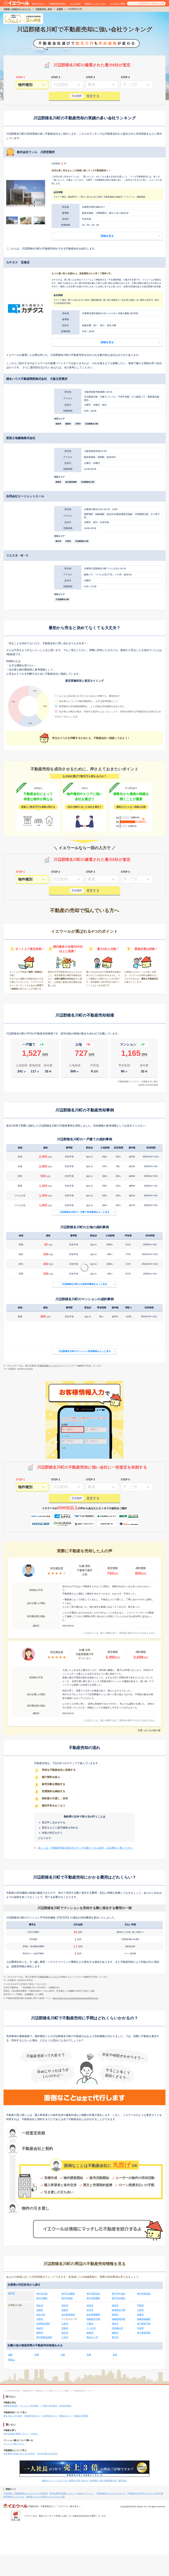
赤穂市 (90, 2305)
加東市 (140, 2314)
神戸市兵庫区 (118, 2298)
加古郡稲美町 (68, 2314)
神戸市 (11, 2293)
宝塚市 (64, 2328)
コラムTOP (75, 3)
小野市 (140, 2310)
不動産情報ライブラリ (48, 1365)
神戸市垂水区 (93, 2293)
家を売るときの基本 (12, 2416)
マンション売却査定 (29, 2406)
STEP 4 (125, 77)
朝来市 (115, 2305)
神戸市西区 (67, 2298)
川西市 (39, 2319)
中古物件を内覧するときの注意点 (19, 2453)
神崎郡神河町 (118, 2319)
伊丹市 (90, 2310)
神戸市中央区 (118, 2293)
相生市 (39, 2305)
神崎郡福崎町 (144, 2319)
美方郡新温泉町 (44, 2337)
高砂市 (39, 2328)
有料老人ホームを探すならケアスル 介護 (45, 2497)
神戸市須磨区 (68, 2293)
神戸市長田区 (144, 2293)
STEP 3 (90, 77)
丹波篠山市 (117, 2328)
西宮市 (64, 2332)
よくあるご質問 (117, 3)
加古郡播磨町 (93, 2314)
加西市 (115, 2314)
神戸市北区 (42, 2293)
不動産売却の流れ (57, 3)
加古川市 (40, 2314)
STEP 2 (55, 77)
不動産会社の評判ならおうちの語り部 (145, 2493)
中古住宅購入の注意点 (47, 2453)
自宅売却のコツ (49, 2416)
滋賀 (10, 2354)
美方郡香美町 (144, 2332)
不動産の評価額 (80, 2416)
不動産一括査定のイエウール (17, 9)
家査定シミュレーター (95, 3)
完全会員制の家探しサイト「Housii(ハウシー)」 (72, 2493)
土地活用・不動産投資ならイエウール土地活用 (25, 2493)
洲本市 (115, 2323)
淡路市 (64, 2310)
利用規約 (94, 2480)
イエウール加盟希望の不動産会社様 (145, 3)
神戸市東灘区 (93, 2298)
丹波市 (140, 2328)
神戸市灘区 (42, 2298)
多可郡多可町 (144, 2323)
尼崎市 (39, 2310)
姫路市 (115, 2332)
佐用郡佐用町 (43, 2323)
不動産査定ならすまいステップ (111, 2493)
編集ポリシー (48, 2480)
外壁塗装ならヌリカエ (13, 2497)
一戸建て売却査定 (48, 2406)
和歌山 (11, 2360)
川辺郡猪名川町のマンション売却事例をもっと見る (86, 1351)
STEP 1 (20, 77)
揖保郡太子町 (118, 2310)
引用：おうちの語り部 (149, 1730)
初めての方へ (38, 3)
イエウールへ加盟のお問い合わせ (72, 2480)
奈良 (115, 2354)
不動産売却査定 (10, 2406)
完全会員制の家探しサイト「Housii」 (21, 2433)
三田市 (64, 2323)
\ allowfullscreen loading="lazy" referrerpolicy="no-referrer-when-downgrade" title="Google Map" (27, 406)
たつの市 (91, 2328)
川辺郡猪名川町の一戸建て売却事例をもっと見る (87, 1212)
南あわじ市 (92, 2337)
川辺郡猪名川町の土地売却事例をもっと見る (88, 1284)
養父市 (115, 2337)
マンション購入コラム (13, 2444)
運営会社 (123, 2480)
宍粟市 (90, 2323)
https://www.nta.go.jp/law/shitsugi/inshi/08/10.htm (75, 1998)
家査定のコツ (65, 2416)
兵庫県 (60, 9)
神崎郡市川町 (93, 2319)
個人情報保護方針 (108, 2480)
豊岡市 (39, 2332)
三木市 (64, 2337)
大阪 (62, 2354)
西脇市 (90, 2332)
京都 (36, 2354)
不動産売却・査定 (43, 9)
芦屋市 (140, 2305)
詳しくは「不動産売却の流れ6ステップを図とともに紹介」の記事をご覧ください (85, 1847)
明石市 (64, 2305)
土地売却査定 (65, 2406)
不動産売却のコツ (32, 2416)
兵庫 (89, 2354)
